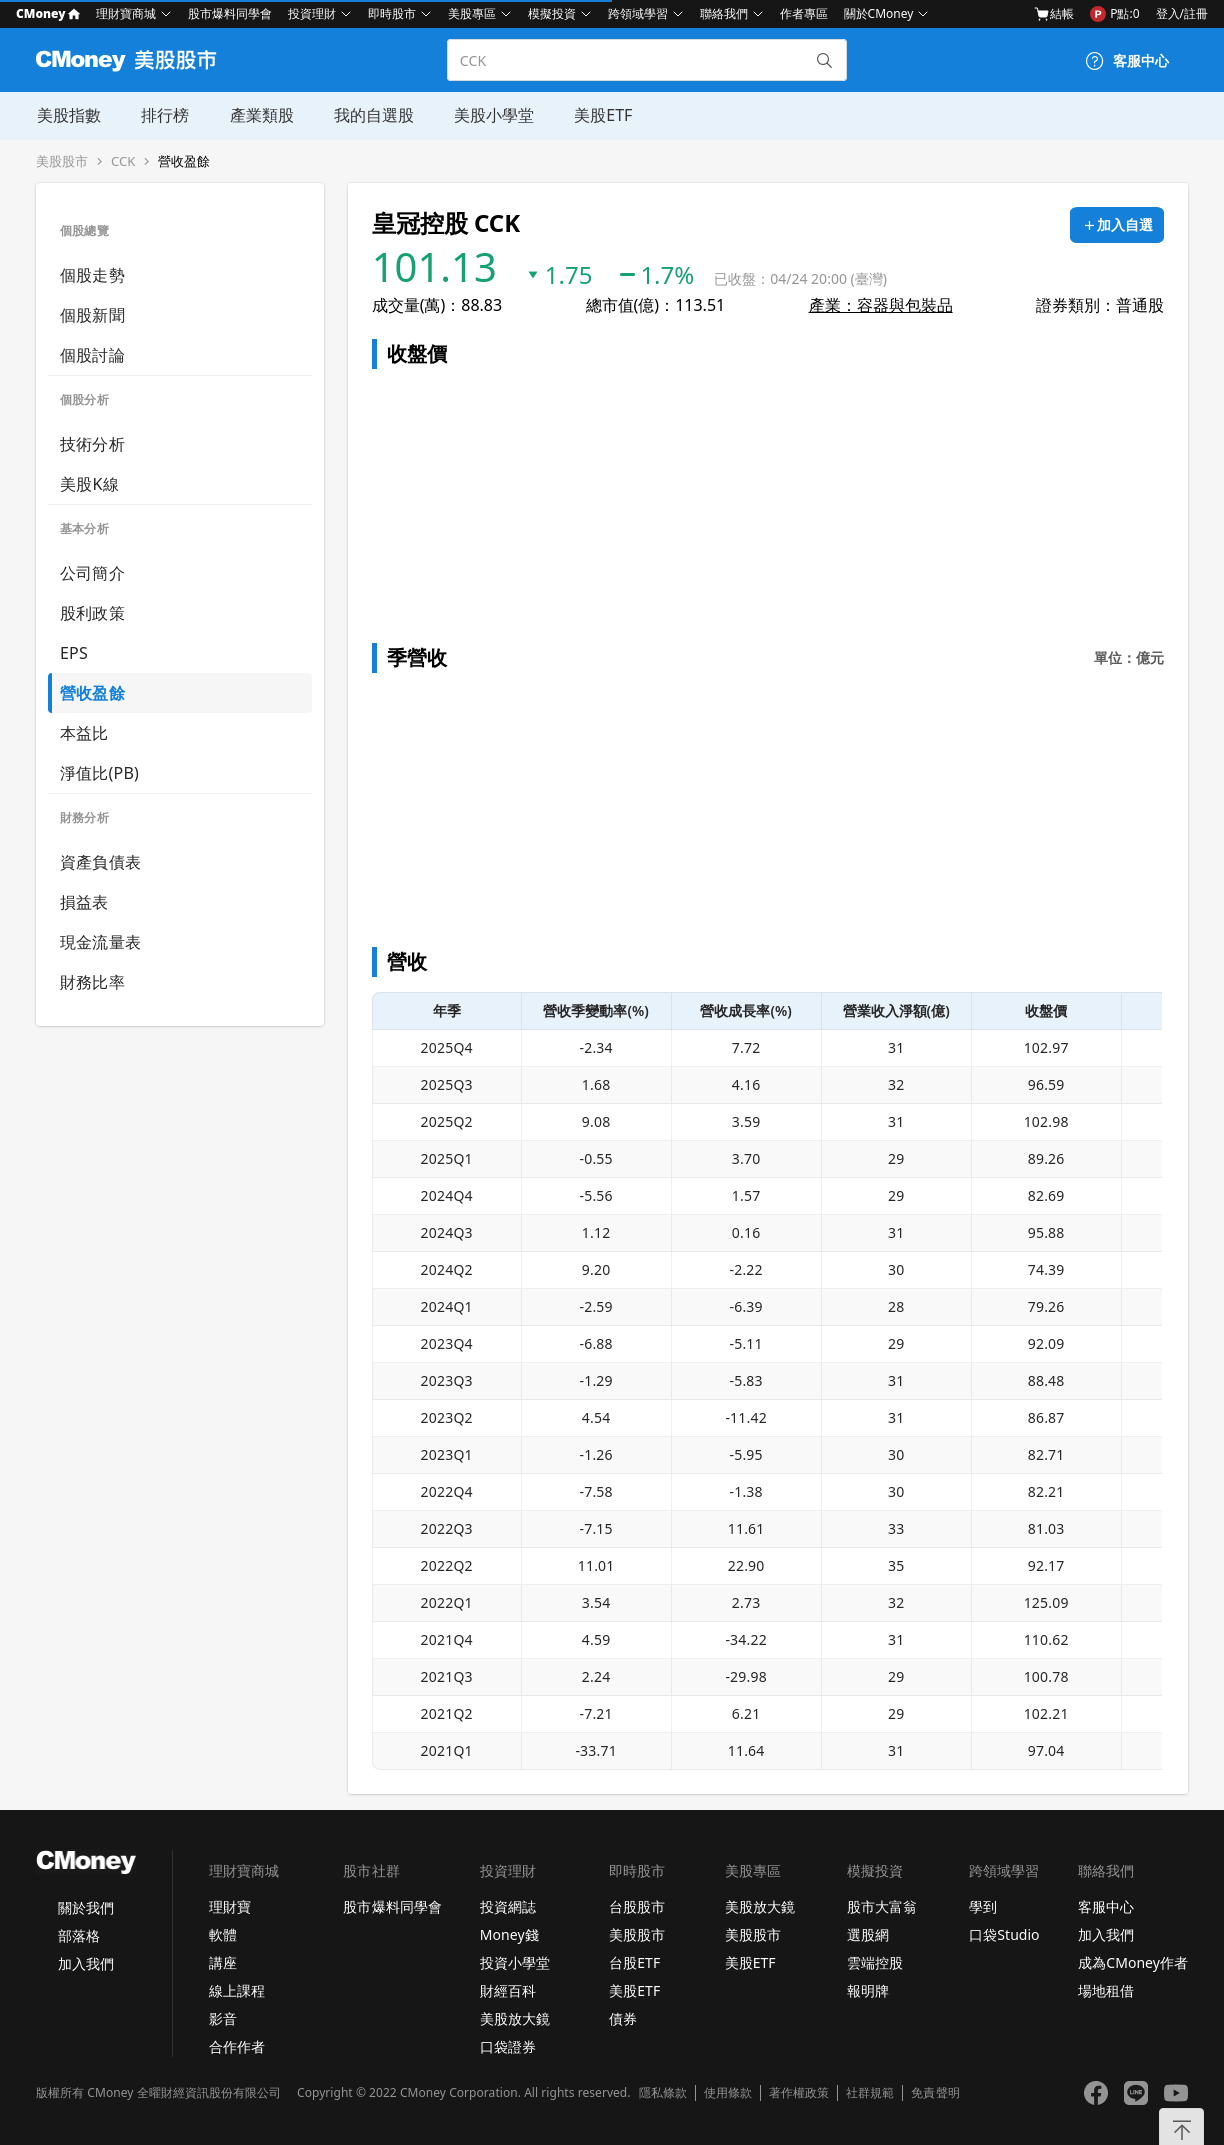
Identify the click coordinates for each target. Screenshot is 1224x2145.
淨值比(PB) (99, 773)
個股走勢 (92, 275)
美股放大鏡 (515, 2018)
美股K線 (89, 484)
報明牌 (868, 1990)
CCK (123, 161)
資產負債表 (100, 862)
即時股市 (392, 13)
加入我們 (86, 1963)
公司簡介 (92, 573)
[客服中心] (1127, 61)
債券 (623, 2018)
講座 (223, 1962)
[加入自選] (1117, 225)
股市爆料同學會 (230, 13)
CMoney (48, 13)
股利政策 (92, 613)
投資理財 (312, 13)
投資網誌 (508, 1906)
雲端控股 (875, 1962)
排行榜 (164, 115)
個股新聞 (92, 315)
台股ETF (634, 1962)
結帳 (1054, 14)
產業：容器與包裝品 (881, 305)
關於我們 (86, 1907)
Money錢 (509, 1934)
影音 (223, 2018)
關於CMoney (879, 13)
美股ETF (601, 115)
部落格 (79, 1935)
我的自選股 (372, 115)
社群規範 (870, 2093)
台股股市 (637, 1906)
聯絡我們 (724, 13)
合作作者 (237, 2046)
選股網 (868, 1934)
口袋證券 (508, 2046)
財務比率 (92, 982)
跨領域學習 (638, 13)
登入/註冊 (1182, 13)
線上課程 (237, 1990)
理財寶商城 (126, 13)
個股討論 (92, 355)
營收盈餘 (184, 161)
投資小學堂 (515, 1962)
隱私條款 (663, 2093)
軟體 (223, 1934)
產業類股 (260, 115)
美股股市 (62, 161)
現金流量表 (100, 942)
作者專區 (804, 13)
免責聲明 (935, 2093)
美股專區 (472, 13)
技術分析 (92, 444)
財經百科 (508, 1990)
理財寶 (230, 1906)
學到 (983, 1906)
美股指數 (68, 115)
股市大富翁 (882, 1906)
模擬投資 (552, 13)
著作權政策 (799, 2093)
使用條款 (728, 2093)
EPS (74, 653)
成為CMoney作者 (1133, 1962)
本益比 (84, 733)
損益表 (84, 902)
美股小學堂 (492, 115)
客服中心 (1106, 1906)
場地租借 (1106, 1990)
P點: (1114, 14)
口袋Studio (1004, 1934)
